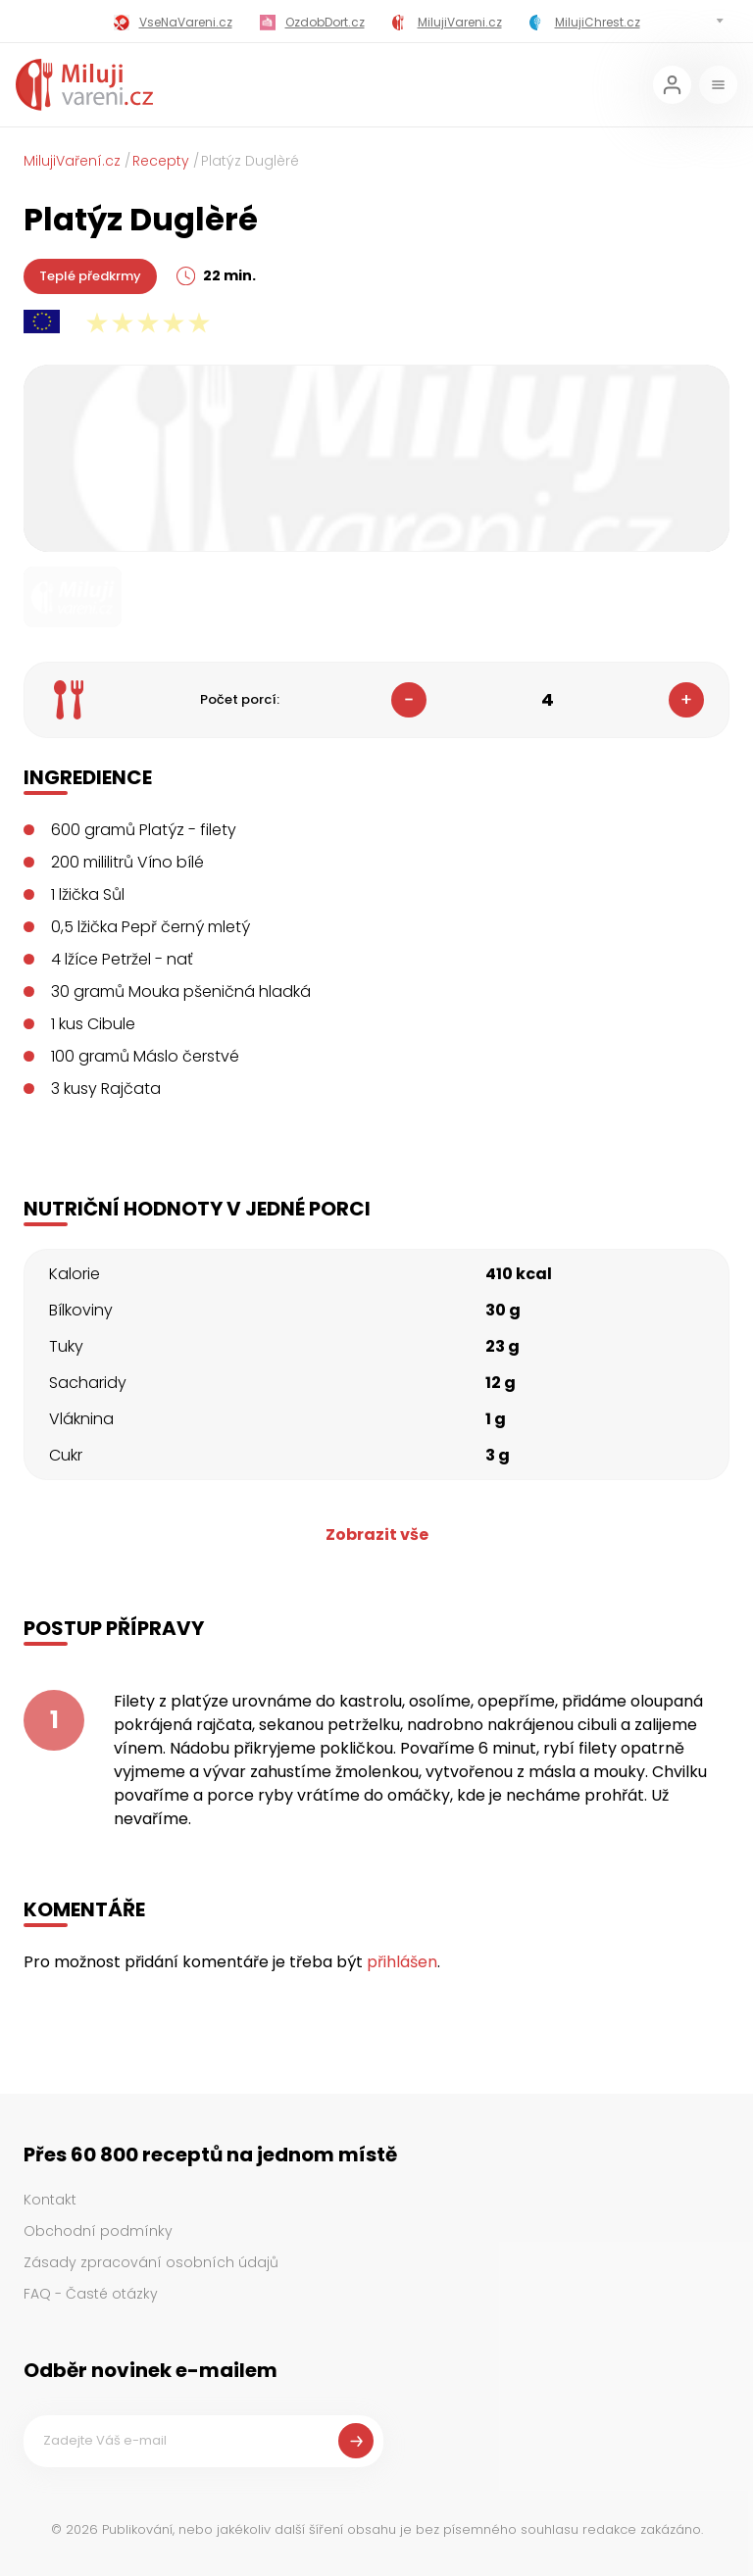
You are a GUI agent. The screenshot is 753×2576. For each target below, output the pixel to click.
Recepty (160, 161)
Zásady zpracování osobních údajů (151, 2262)
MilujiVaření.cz (72, 161)
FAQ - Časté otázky (91, 2294)
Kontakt (50, 2199)
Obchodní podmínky (98, 2231)
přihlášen (402, 1962)
